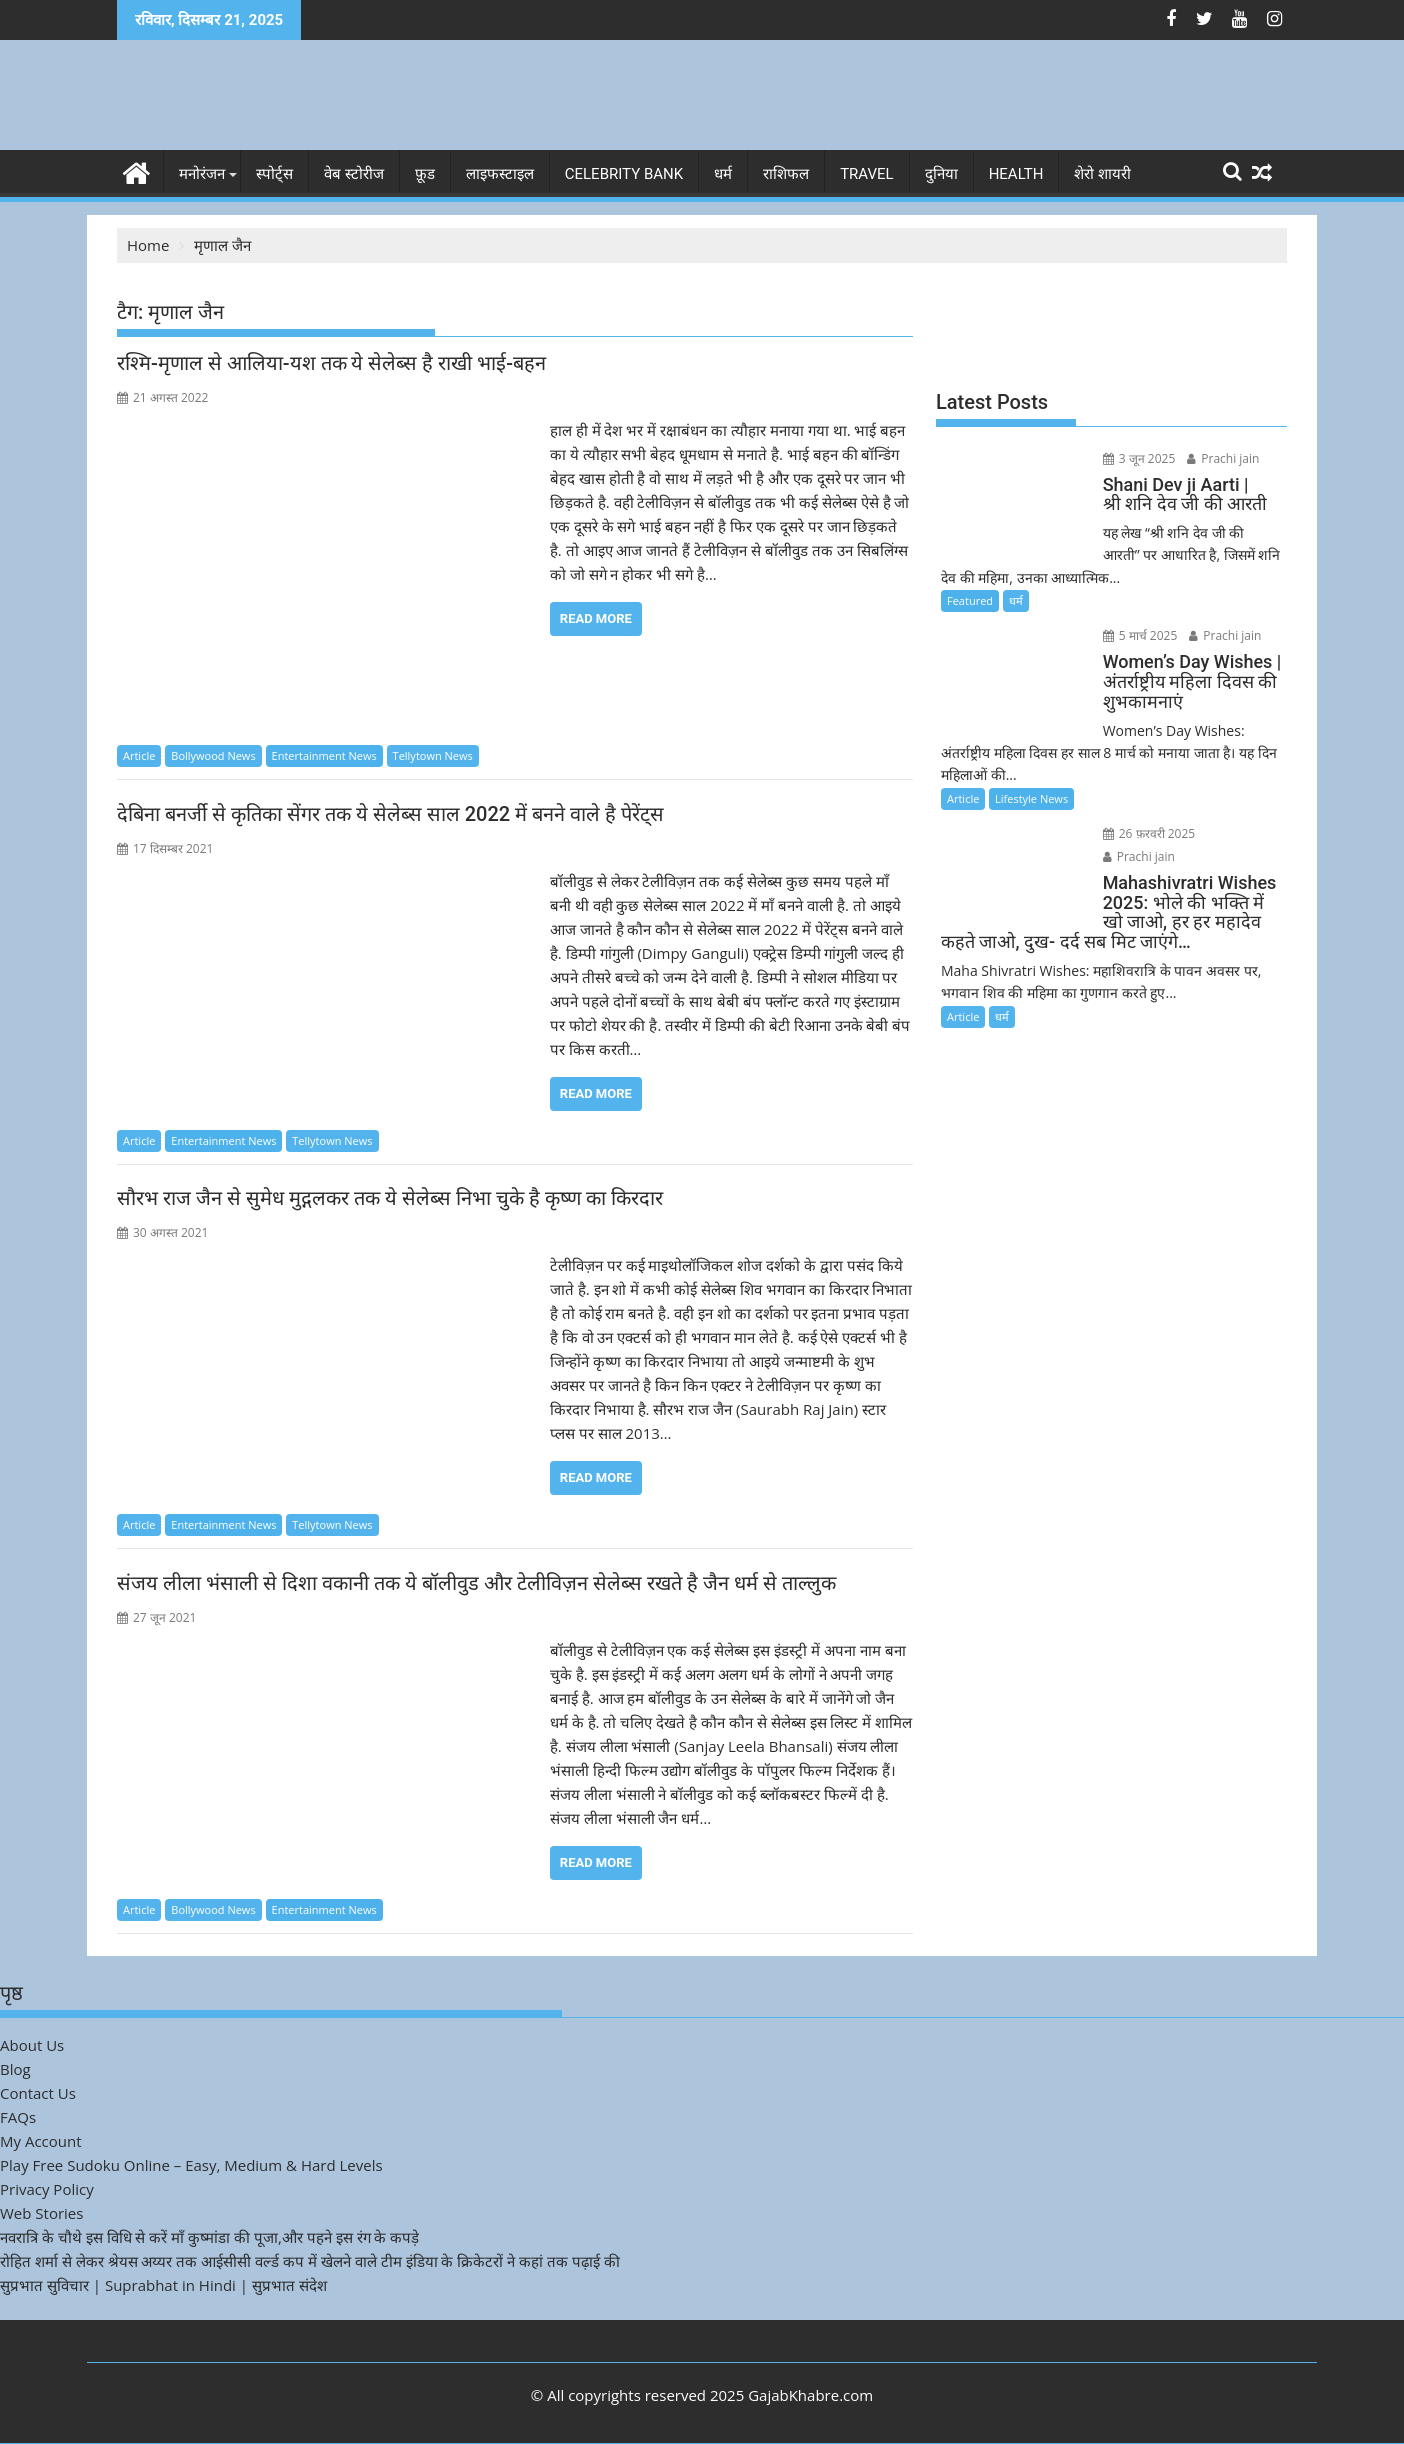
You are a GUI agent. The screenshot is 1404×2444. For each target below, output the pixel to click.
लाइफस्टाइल (500, 174)
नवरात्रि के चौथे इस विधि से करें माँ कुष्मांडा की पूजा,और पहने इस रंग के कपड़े (209, 2237)
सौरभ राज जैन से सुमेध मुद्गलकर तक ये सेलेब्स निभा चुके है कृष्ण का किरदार (390, 1198)
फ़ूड (425, 174)
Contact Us (38, 2093)
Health (1016, 174)
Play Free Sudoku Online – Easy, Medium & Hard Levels (191, 2165)
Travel (867, 174)
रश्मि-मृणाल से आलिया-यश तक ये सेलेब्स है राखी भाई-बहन (331, 363)
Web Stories (41, 2213)
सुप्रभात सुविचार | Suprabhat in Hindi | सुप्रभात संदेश (163, 2285)
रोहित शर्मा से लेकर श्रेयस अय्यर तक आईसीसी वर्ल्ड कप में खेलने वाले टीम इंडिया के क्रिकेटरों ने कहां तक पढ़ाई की (310, 2261)
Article (139, 755)
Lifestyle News (1031, 798)
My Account (41, 2141)
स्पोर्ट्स (274, 174)
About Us (32, 2045)
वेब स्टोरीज (354, 174)
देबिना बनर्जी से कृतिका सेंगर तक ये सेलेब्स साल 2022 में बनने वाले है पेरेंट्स (390, 814)
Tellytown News (433, 755)
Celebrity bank (624, 174)
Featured (970, 600)
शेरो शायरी (1102, 174)
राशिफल (786, 174)
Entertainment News (324, 755)
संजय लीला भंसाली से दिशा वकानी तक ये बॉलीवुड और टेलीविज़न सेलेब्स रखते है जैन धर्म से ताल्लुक (476, 1583)
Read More (596, 618)
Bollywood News (213, 755)
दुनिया (941, 174)
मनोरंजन (202, 174)
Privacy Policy (47, 2189)
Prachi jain (1223, 458)
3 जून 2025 (1139, 458)
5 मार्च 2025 (1140, 635)
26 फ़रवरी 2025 (1149, 833)
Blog (15, 2069)
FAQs (18, 2117)
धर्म (723, 174)
